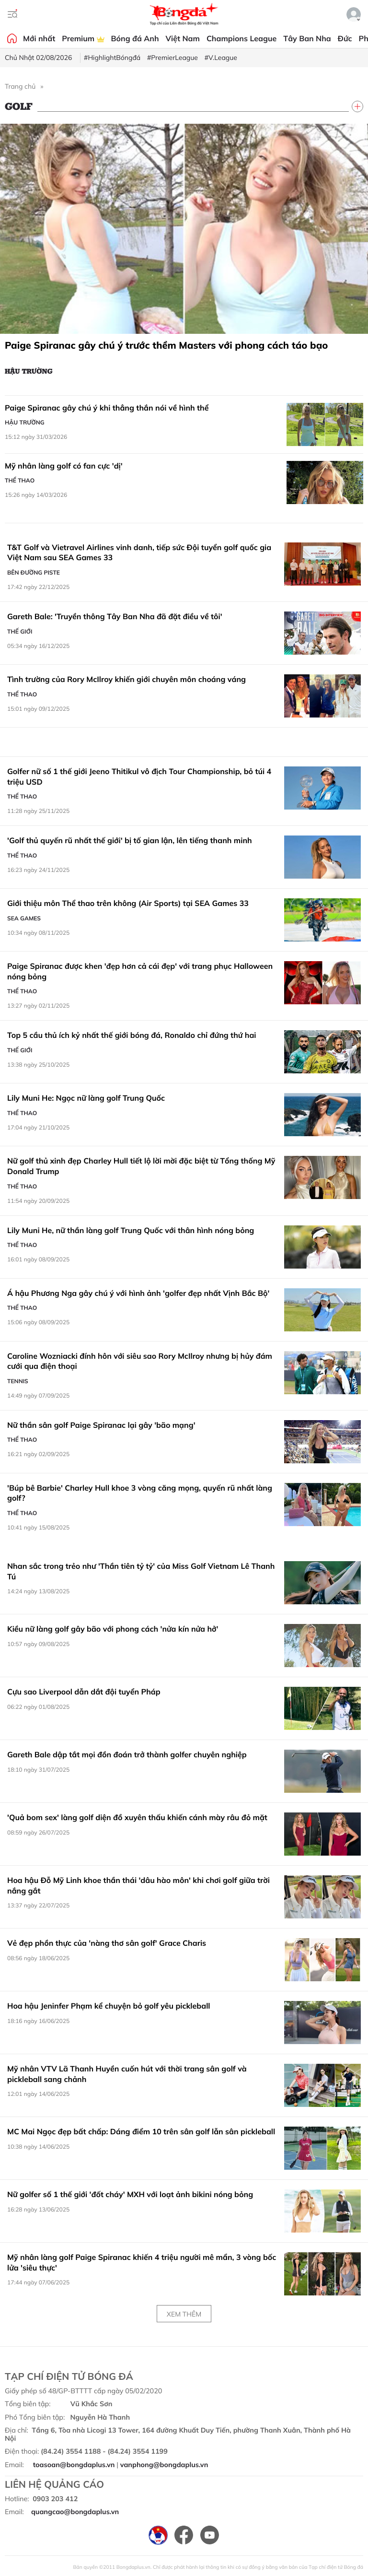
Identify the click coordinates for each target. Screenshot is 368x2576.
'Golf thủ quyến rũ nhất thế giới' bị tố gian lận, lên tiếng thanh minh (129, 840)
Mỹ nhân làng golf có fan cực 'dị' (64, 466)
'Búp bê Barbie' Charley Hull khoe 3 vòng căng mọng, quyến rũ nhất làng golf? (139, 1493)
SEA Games (24, 918)
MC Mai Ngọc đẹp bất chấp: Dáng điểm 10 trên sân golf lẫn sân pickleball (141, 2131)
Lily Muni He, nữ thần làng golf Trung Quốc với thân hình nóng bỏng (130, 1230)
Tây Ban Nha (307, 38)
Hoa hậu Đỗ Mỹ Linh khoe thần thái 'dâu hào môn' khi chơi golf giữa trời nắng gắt (138, 1885)
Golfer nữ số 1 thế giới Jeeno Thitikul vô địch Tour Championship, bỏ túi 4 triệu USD (139, 776)
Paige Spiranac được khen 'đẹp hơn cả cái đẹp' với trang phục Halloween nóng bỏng (140, 971)
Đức (345, 38)
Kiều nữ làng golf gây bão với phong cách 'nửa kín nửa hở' (112, 1629)
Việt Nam (183, 38)
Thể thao (19, 480)
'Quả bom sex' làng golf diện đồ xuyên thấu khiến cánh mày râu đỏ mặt (137, 1817)
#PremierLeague (172, 57)
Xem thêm (184, 2314)
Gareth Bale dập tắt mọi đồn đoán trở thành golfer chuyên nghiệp (127, 1754)
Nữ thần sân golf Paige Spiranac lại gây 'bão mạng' (101, 1425)
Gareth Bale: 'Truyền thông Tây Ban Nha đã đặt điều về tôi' (114, 616)
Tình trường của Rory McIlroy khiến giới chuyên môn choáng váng (126, 679)
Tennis (17, 1381)
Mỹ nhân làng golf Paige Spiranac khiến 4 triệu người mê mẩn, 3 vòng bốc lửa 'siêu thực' (141, 2262)
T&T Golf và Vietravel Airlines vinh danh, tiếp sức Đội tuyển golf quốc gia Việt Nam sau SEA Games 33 (139, 552)
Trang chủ (20, 86)
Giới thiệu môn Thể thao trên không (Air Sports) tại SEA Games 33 (128, 903)
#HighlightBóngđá (112, 57)
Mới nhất (39, 38)
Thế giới (19, 631)
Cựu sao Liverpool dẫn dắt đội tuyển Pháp (84, 1691)
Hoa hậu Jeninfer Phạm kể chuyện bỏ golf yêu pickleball (108, 2006)
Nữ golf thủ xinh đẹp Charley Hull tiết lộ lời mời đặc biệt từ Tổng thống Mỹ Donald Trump (141, 1166)
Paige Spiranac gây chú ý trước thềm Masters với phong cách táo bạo (166, 345)
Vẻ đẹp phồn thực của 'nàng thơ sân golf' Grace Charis (106, 1943)
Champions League (241, 38)
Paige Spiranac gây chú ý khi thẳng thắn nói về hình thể (107, 407)
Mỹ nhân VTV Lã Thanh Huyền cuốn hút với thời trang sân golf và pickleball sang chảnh (127, 2074)
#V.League (221, 57)
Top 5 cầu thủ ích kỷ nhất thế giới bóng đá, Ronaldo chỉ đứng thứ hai (131, 1035)
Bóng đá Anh (135, 38)
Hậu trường (29, 371)
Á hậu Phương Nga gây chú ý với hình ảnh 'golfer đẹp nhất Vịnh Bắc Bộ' (138, 1293)
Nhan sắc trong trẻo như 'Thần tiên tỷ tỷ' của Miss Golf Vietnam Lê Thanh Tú (141, 1571)
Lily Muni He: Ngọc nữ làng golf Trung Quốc (86, 1098)
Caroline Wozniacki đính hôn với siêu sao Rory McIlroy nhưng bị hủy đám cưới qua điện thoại (139, 1361)
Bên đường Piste (33, 572)
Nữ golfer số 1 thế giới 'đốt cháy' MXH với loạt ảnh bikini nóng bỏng (130, 2194)
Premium (83, 38)
